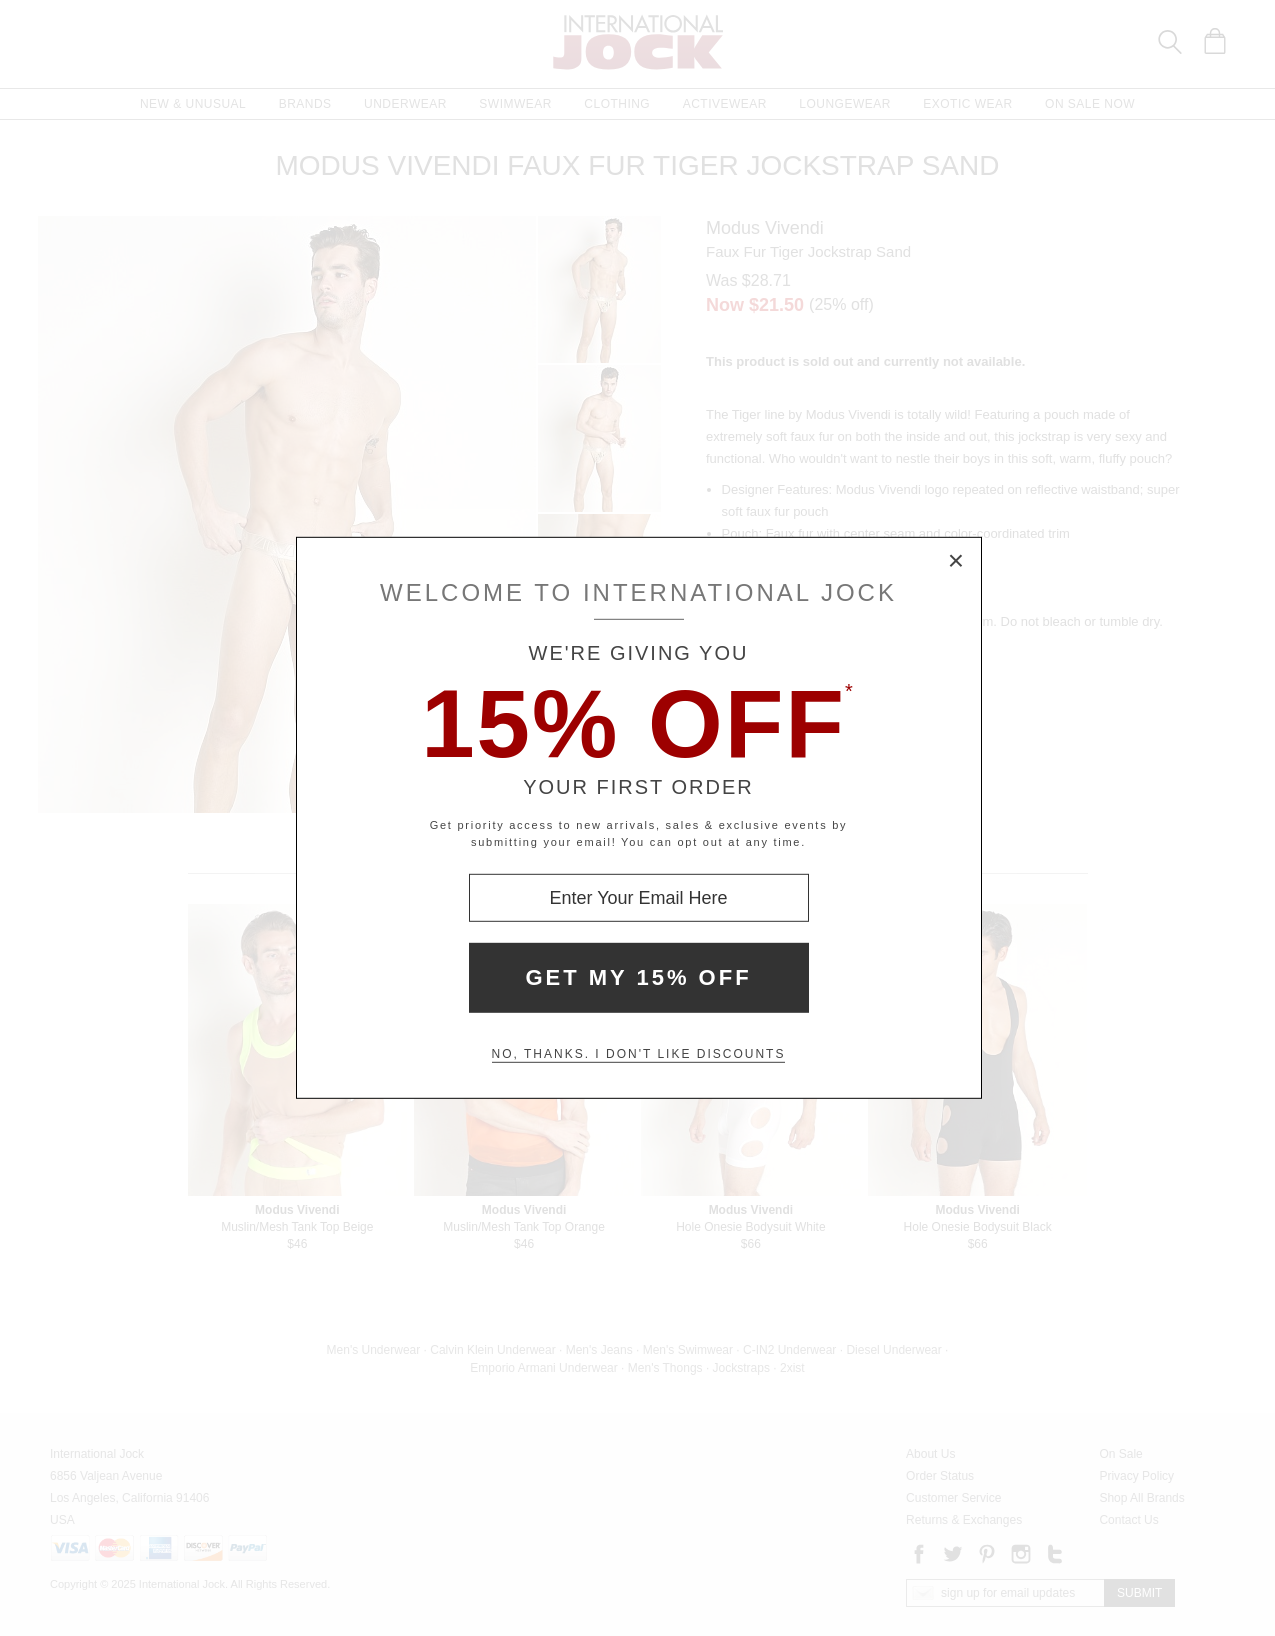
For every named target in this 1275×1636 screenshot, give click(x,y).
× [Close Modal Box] (957, 562)
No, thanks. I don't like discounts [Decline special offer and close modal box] (639, 1054)
